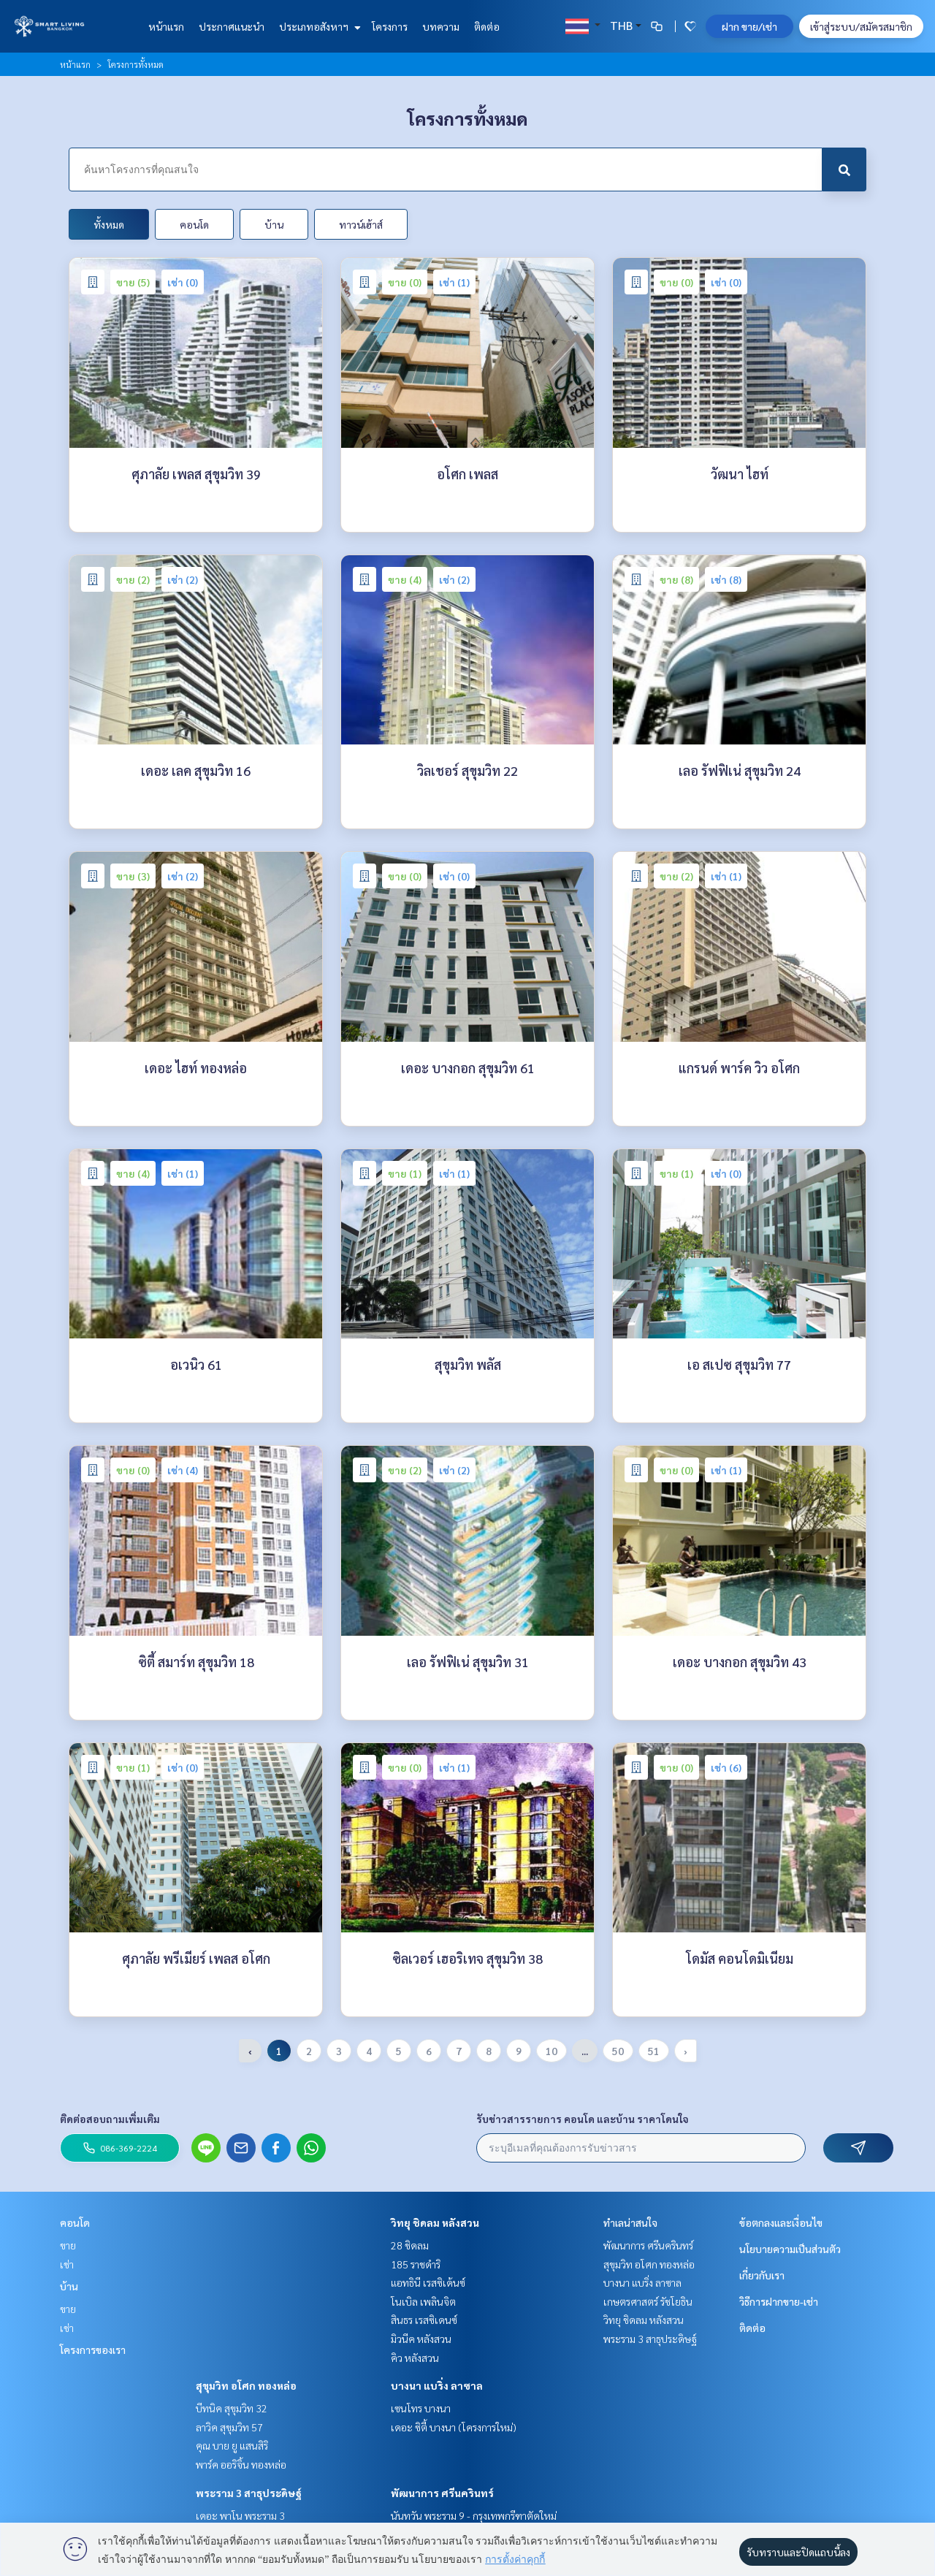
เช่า (67, 2264)
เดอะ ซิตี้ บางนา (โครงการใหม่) (453, 2427)
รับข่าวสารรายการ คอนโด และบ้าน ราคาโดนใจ (582, 2118)
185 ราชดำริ (415, 2264)
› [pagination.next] (685, 2050)
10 (551, 2050)
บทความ (440, 26)
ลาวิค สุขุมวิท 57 (229, 2427)
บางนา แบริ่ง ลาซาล (437, 2385)
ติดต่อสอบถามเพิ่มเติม (110, 2118)
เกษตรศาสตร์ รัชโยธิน (647, 2301)
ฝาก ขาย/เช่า (749, 26)
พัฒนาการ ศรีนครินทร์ (442, 2492)
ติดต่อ (487, 26)
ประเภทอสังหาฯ (318, 26)
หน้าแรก (166, 26)
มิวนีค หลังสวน (421, 2338)
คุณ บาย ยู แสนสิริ (232, 2445)
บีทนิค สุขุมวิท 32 (231, 2408)
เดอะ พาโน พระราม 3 (240, 2515)
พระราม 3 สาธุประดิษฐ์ (249, 2492)
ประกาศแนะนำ (231, 26)
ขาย (68, 2245)
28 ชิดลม (410, 2245)
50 (618, 2050)
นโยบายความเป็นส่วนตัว (790, 2248)
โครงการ (390, 26)
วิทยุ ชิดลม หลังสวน (435, 2222)
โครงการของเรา (93, 2349)
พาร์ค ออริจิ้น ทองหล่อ (241, 2464)
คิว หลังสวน (415, 2357)
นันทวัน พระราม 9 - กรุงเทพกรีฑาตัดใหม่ (474, 2515)
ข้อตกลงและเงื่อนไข (781, 2222)
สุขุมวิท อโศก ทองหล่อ (246, 2385)
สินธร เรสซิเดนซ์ (424, 2319)
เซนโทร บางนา (421, 2408)
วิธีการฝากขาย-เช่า (778, 2301)
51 (654, 2050)
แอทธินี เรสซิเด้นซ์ (428, 2282)
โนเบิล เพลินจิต (423, 2301)
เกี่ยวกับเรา (762, 2275)
